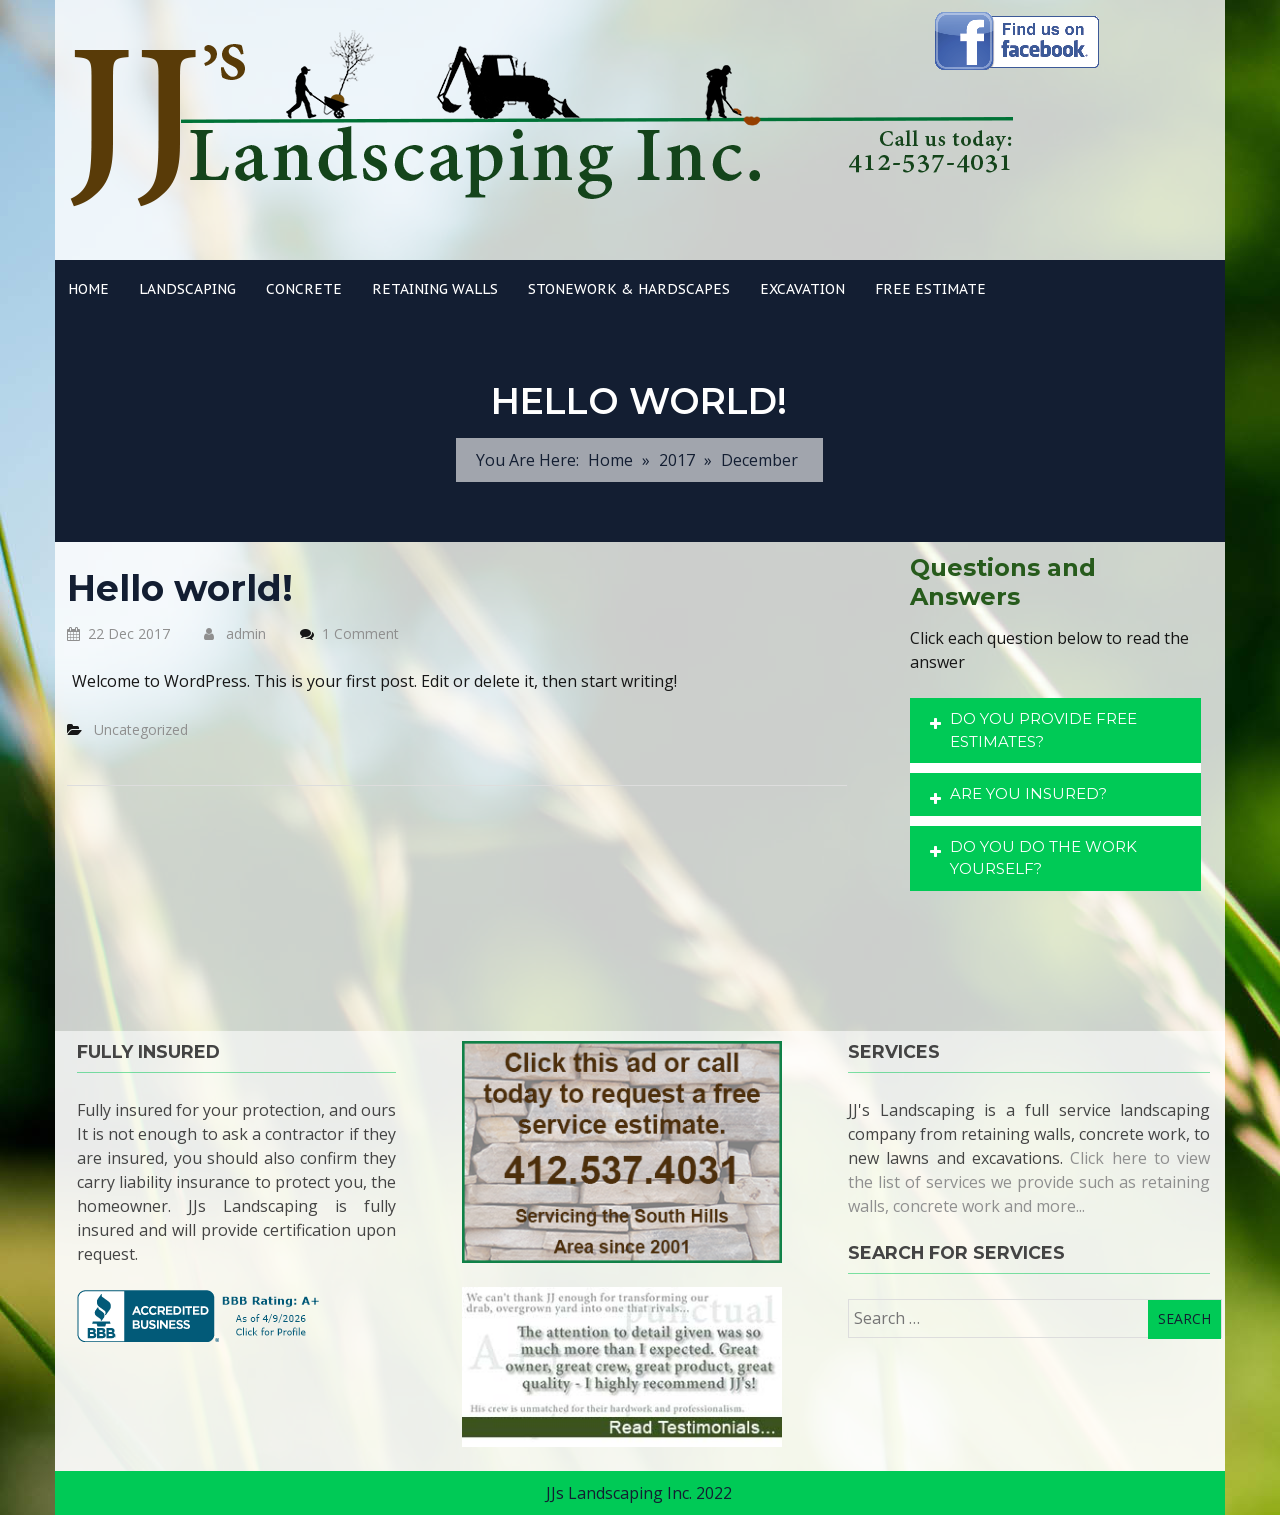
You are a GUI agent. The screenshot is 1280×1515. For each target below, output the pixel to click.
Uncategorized (141, 729)
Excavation (802, 289)
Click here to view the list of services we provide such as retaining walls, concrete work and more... (1029, 1182)
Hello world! (180, 588)
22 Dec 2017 (118, 633)
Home (88, 289)
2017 (677, 460)
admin (235, 633)
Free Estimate (930, 289)
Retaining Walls (435, 289)
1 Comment (360, 633)
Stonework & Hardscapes (629, 289)
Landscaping (187, 289)
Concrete (304, 289)
